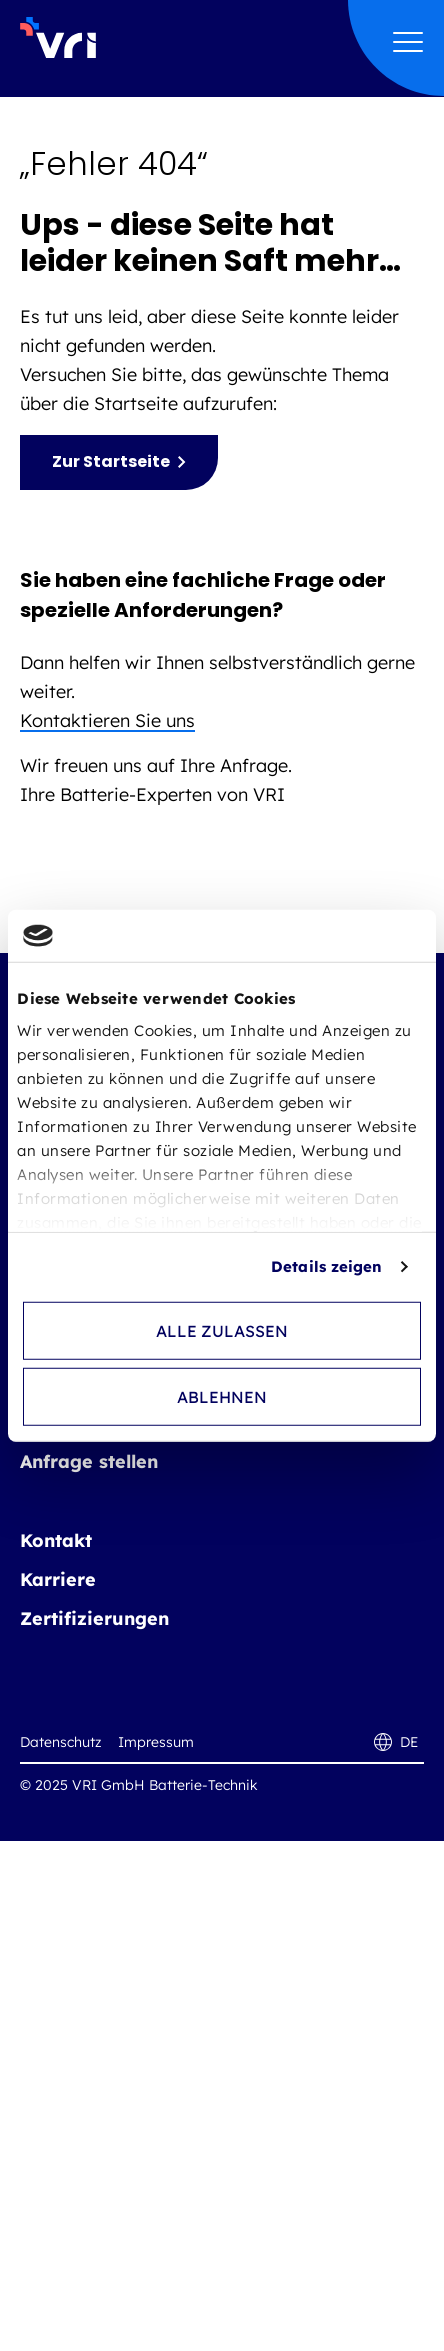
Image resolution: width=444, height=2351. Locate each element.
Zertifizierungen (94, 1618)
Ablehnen (222, 1397)
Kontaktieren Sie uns (107, 720)
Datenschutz (61, 1742)
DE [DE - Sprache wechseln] (396, 1742)
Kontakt (56, 1540)
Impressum (156, 1742)
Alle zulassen (222, 1331)
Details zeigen (326, 1266)
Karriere (58, 1579)
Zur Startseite (111, 461)
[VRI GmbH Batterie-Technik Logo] (58, 35)
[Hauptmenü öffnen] (408, 43)
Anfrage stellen (89, 1461)
